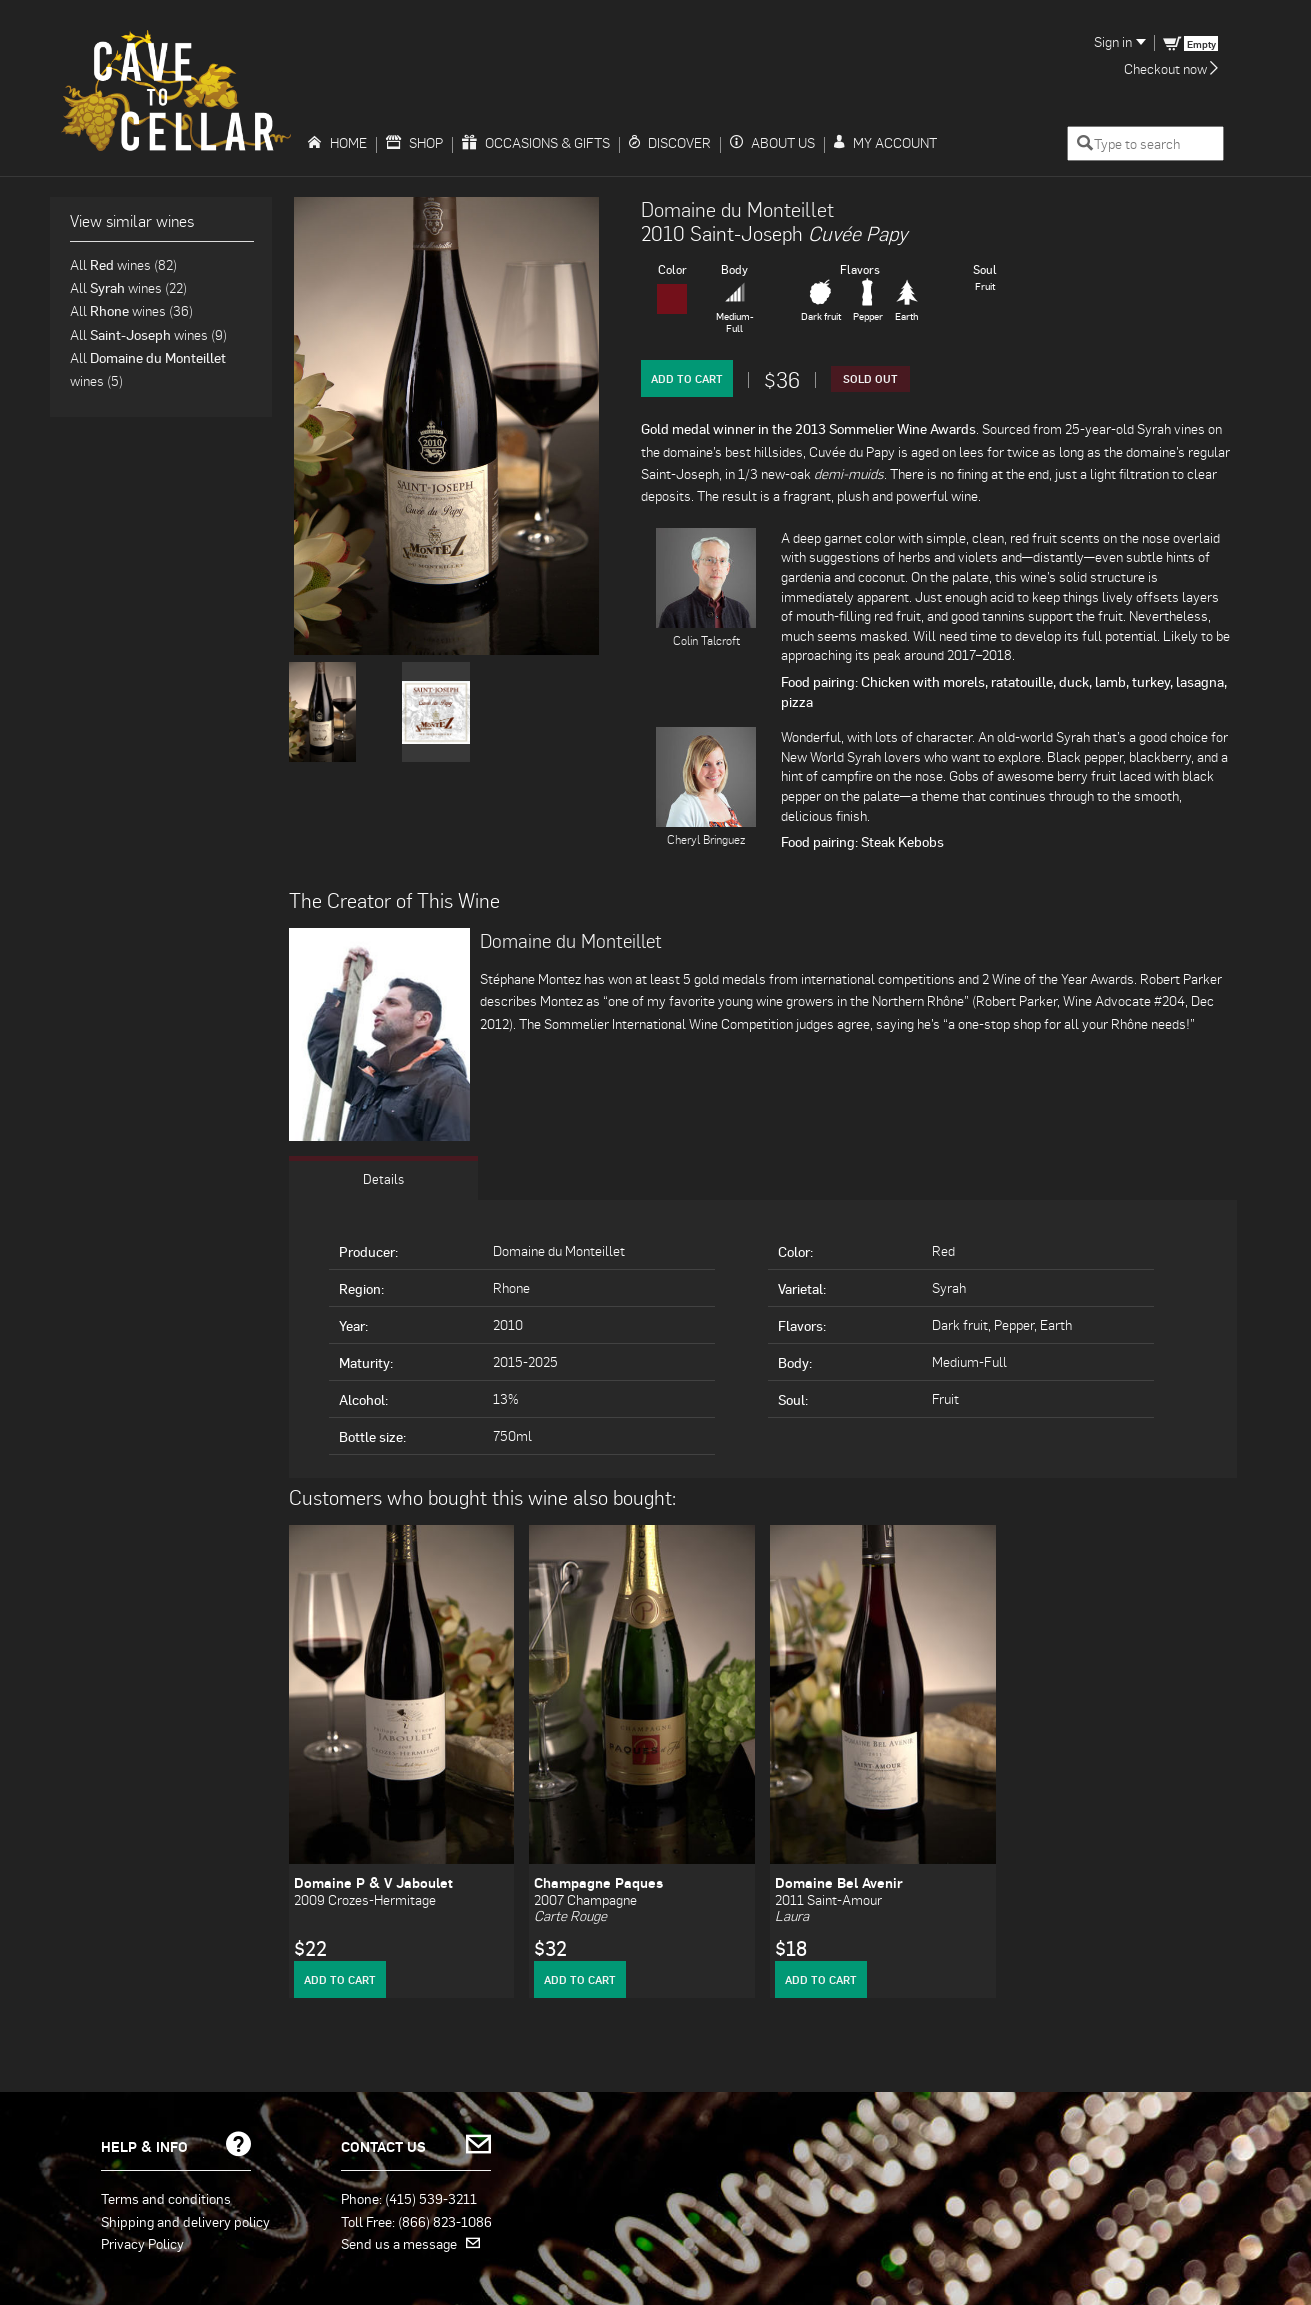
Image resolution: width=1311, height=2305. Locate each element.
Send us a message (410, 2243)
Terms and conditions (166, 2198)
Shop (414, 142)
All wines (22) (128, 287)
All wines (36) (131, 310)
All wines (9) (148, 334)
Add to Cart (687, 378)
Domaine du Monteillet (737, 209)
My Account (885, 142)
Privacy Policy (142, 2243)
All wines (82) (123, 264)
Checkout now (1171, 68)
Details (383, 1178)
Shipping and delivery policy (185, 2221)
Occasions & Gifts (536, 142)
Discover (670, 142)
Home (337, 142)
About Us (772, 142)
